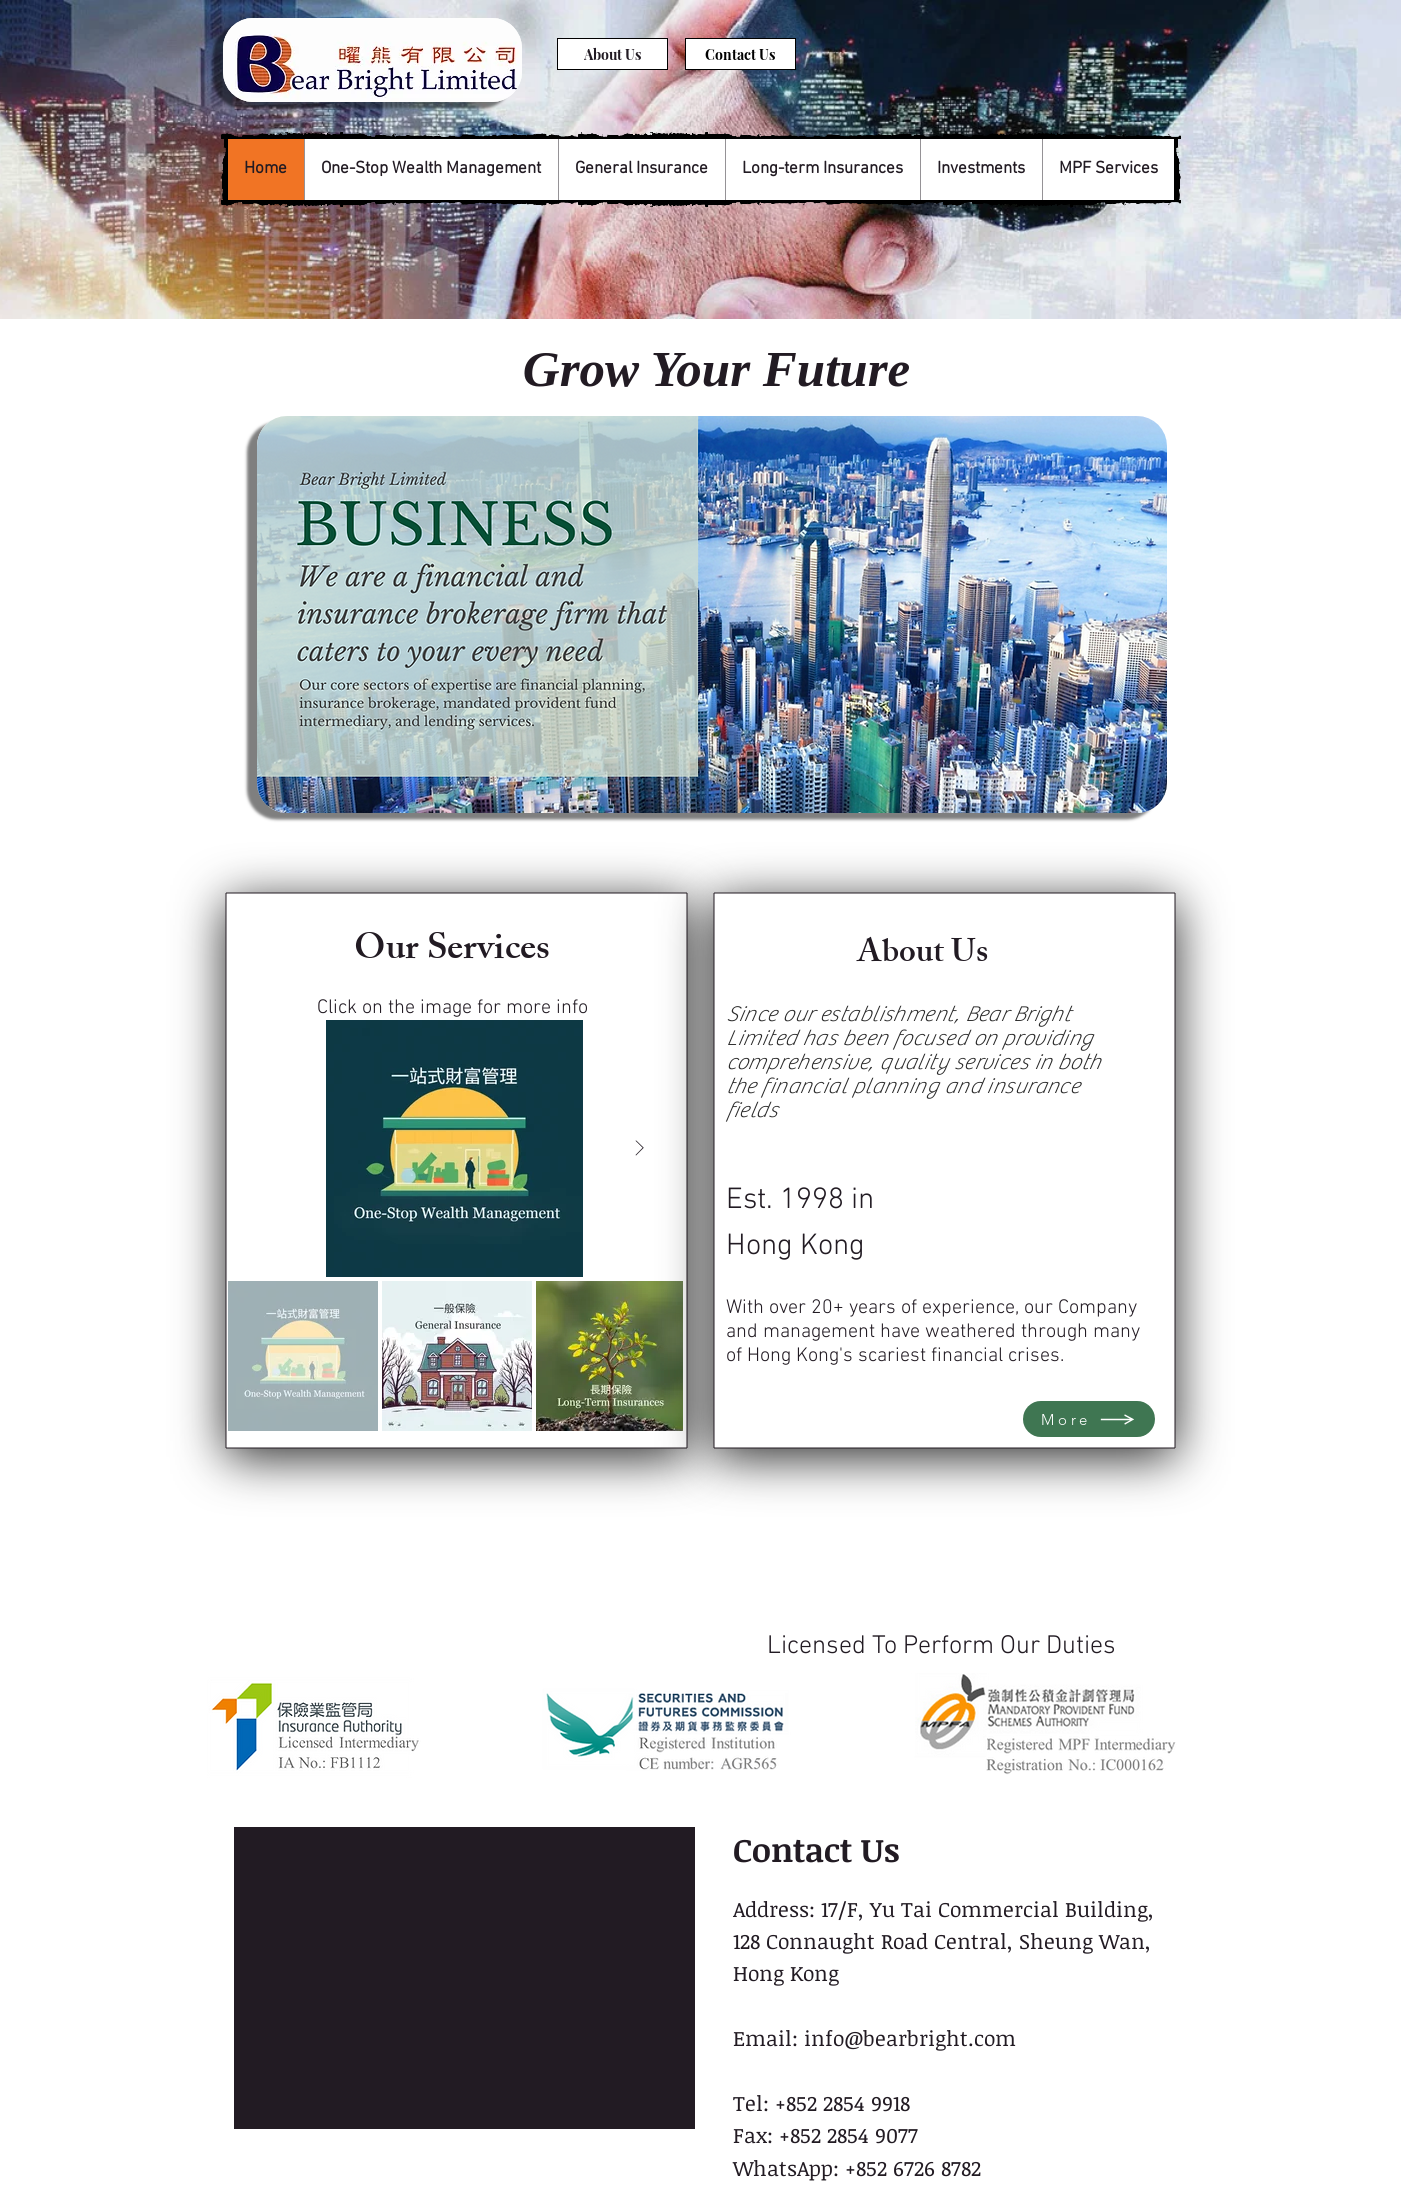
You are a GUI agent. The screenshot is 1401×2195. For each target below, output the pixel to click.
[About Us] (612, 54)
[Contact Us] (740, 54)
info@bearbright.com (910, 2037)
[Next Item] (640, 1149)
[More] (1089, 1419)
